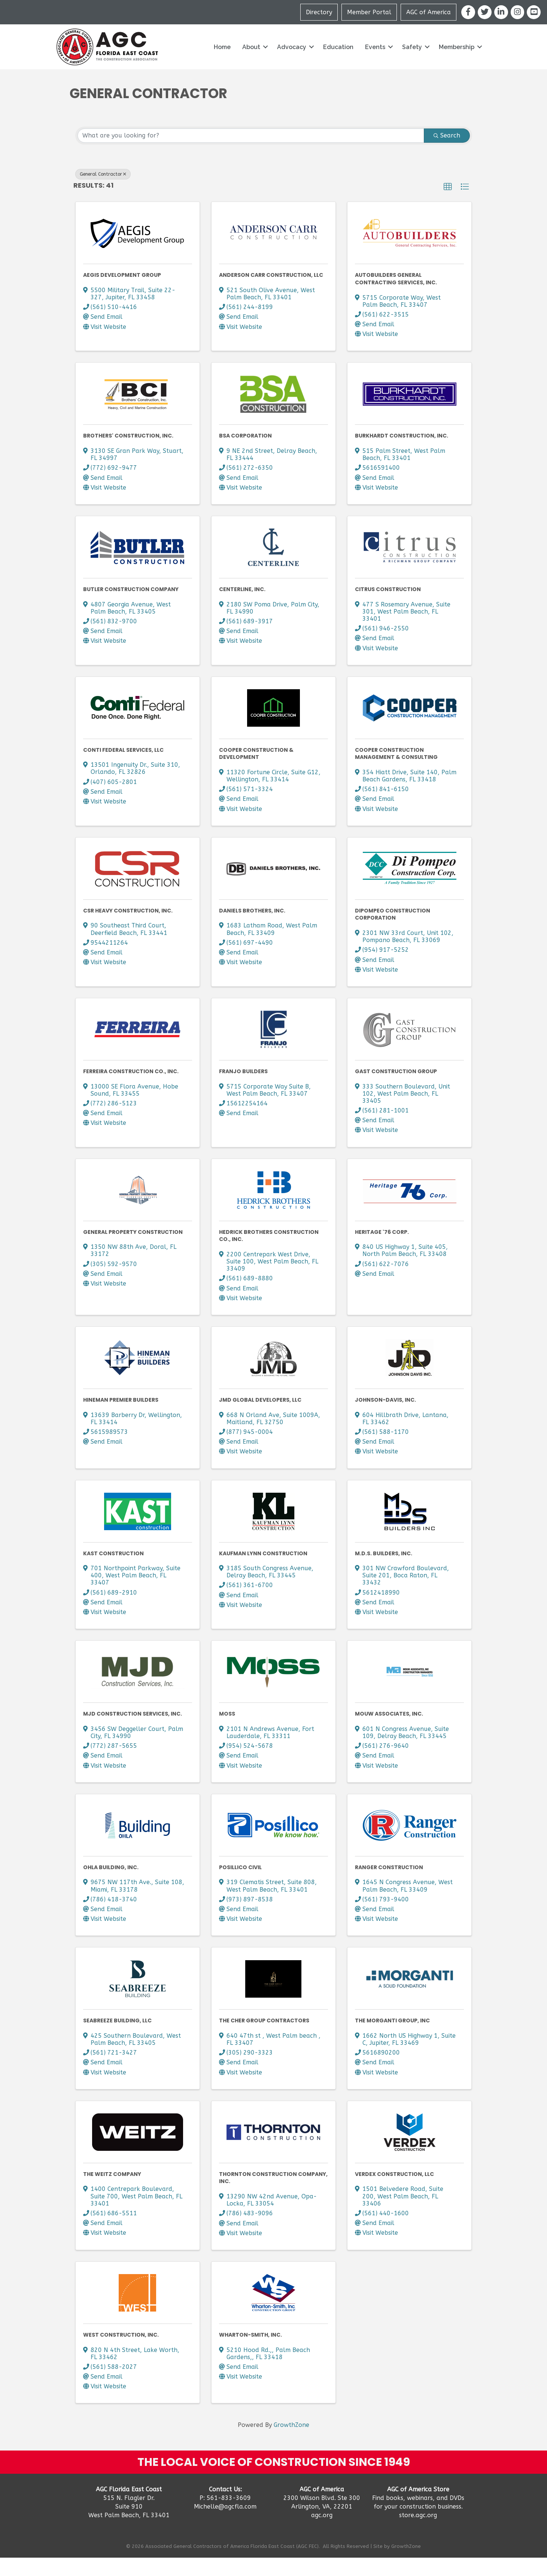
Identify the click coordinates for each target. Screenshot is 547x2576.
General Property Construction (133, 1250)
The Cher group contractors (264, 2039)
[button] (447, 204)
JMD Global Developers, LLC (260, 1418)
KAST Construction (113, 1571)
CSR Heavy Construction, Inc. (128, 928)
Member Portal (369, 21)
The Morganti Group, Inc (392, 2039)
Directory (319, 21)
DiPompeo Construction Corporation (392, 932)
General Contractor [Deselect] (103, 192)
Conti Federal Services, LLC (123, 768)
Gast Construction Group (396, 1089)
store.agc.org (418, 2533)
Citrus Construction (388, 607)
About (251, 65)
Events (375, 65)
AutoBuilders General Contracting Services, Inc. (396, 297)
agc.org (321, 2533)
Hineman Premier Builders (120, 1418)
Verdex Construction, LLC (394, 2192)
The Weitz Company (112, 2192)
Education (338, 65)
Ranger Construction (389, 1885)
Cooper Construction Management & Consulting (396, 771)
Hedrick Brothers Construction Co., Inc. (269, 1253)
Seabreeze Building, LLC (117, 2039)
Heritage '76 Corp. (382, 1250)
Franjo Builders (243, 1089)
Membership (456, 65)
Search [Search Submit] (447, 153)
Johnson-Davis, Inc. (385, 1418)
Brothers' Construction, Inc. (128, 454)
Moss (227, 1732)
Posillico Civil (240, 1885)
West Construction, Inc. (121, 2352)
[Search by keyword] (251, 153)
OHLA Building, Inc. (111, 1885)
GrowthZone (291, 2443)
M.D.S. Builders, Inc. (383, 1571)
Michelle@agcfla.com (225, 2524)
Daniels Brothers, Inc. (252, 928)
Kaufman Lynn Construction (263, 1571)
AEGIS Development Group (122, 293)
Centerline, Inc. (242, 607)
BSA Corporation (245, 454)
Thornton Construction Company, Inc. (273, 2195)
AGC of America (429, 21)
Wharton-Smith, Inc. (250, 2352)
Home (222, 65)
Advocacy (291, 65)
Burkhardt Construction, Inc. (401, 454)
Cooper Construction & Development (256, 771)
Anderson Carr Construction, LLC (271, 293)
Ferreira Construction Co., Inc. (131, 1089)
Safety (412, 65)
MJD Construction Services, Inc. (132, 1732)
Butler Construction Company (131, 607)
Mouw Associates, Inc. (389, 1732)
